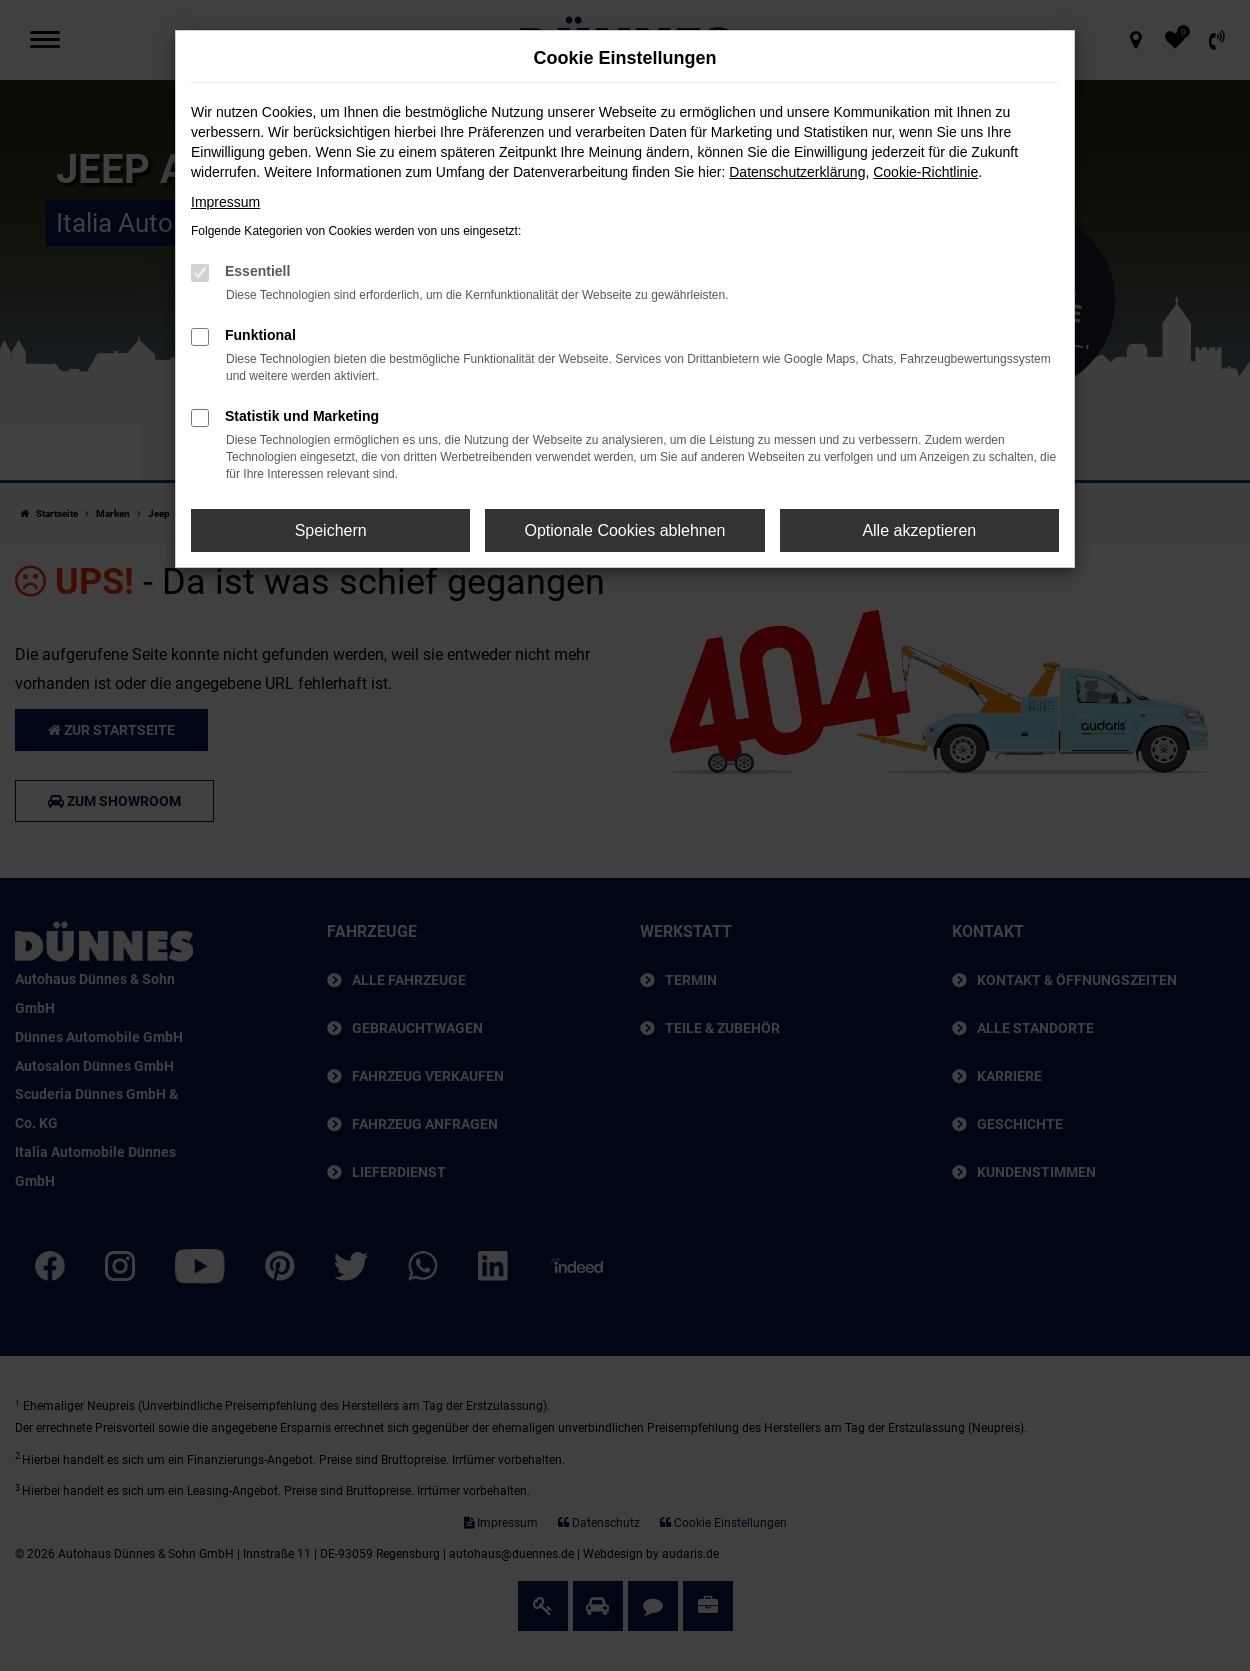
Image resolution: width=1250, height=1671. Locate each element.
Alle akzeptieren (919, 530)
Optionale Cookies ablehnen (624, 530)
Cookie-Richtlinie (925, 172)
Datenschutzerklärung (797, 172)
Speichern (331, 530)
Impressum (225, 202)
